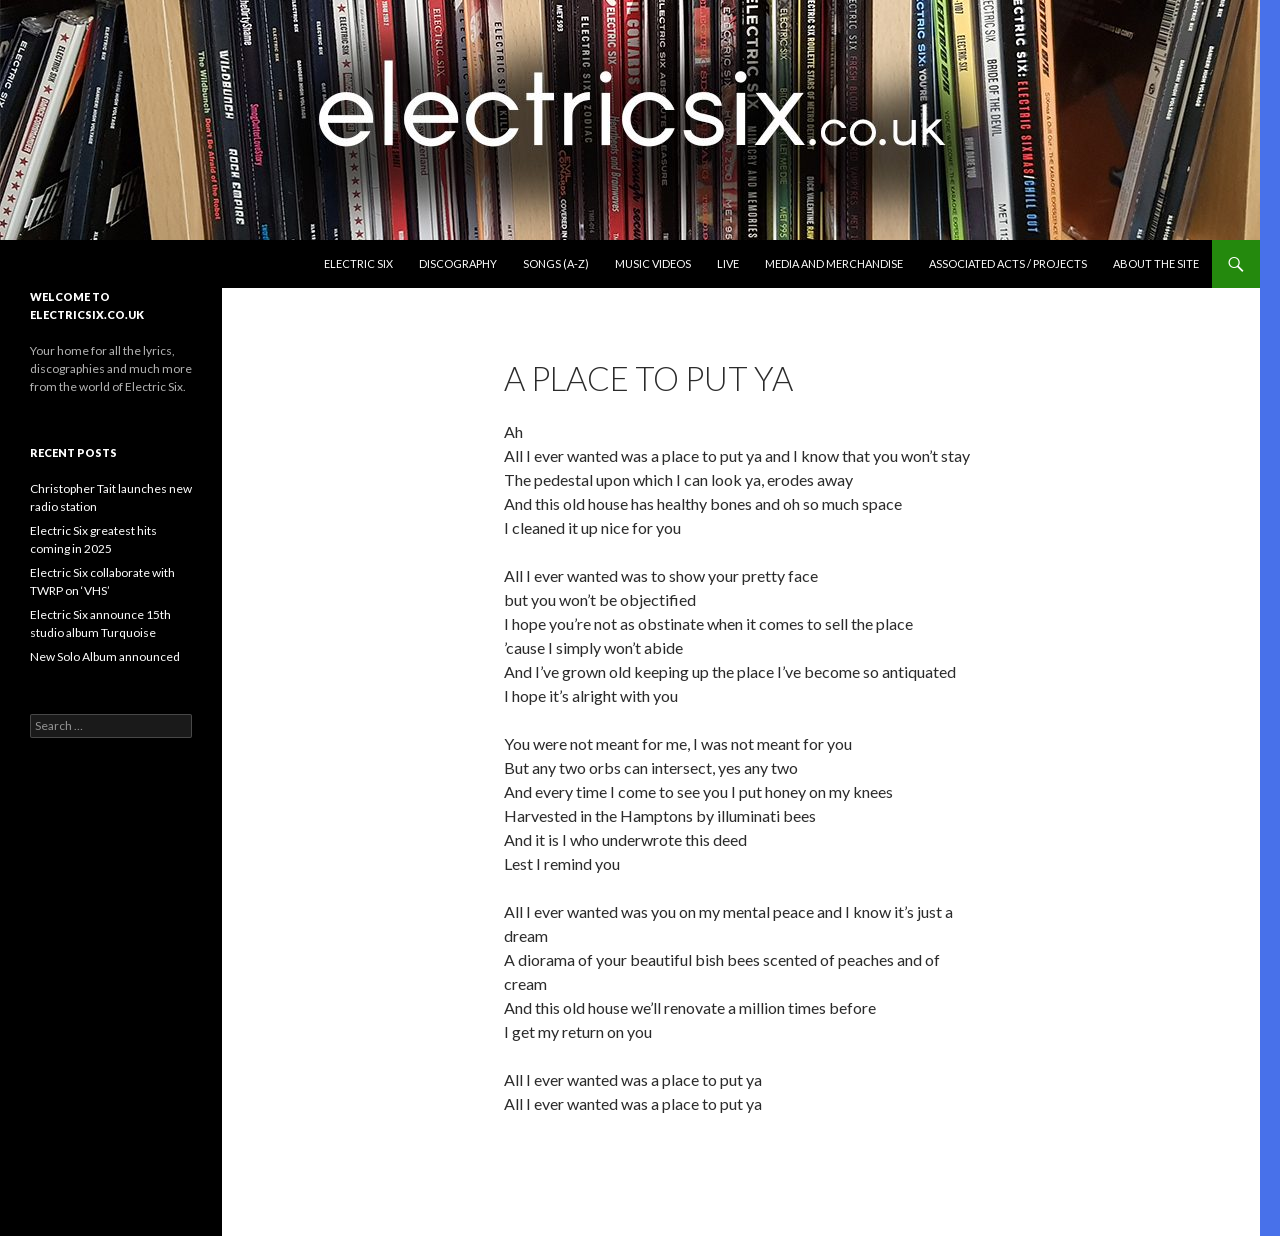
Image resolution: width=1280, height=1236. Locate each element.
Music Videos (653, 263)
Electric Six (358, 263)
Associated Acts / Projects (1008, 263)
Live (728, 263)
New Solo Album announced (105, 656)
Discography (458, 263)
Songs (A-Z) (556, 263)
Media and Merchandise (834, 263)
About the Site (1156, 263)
